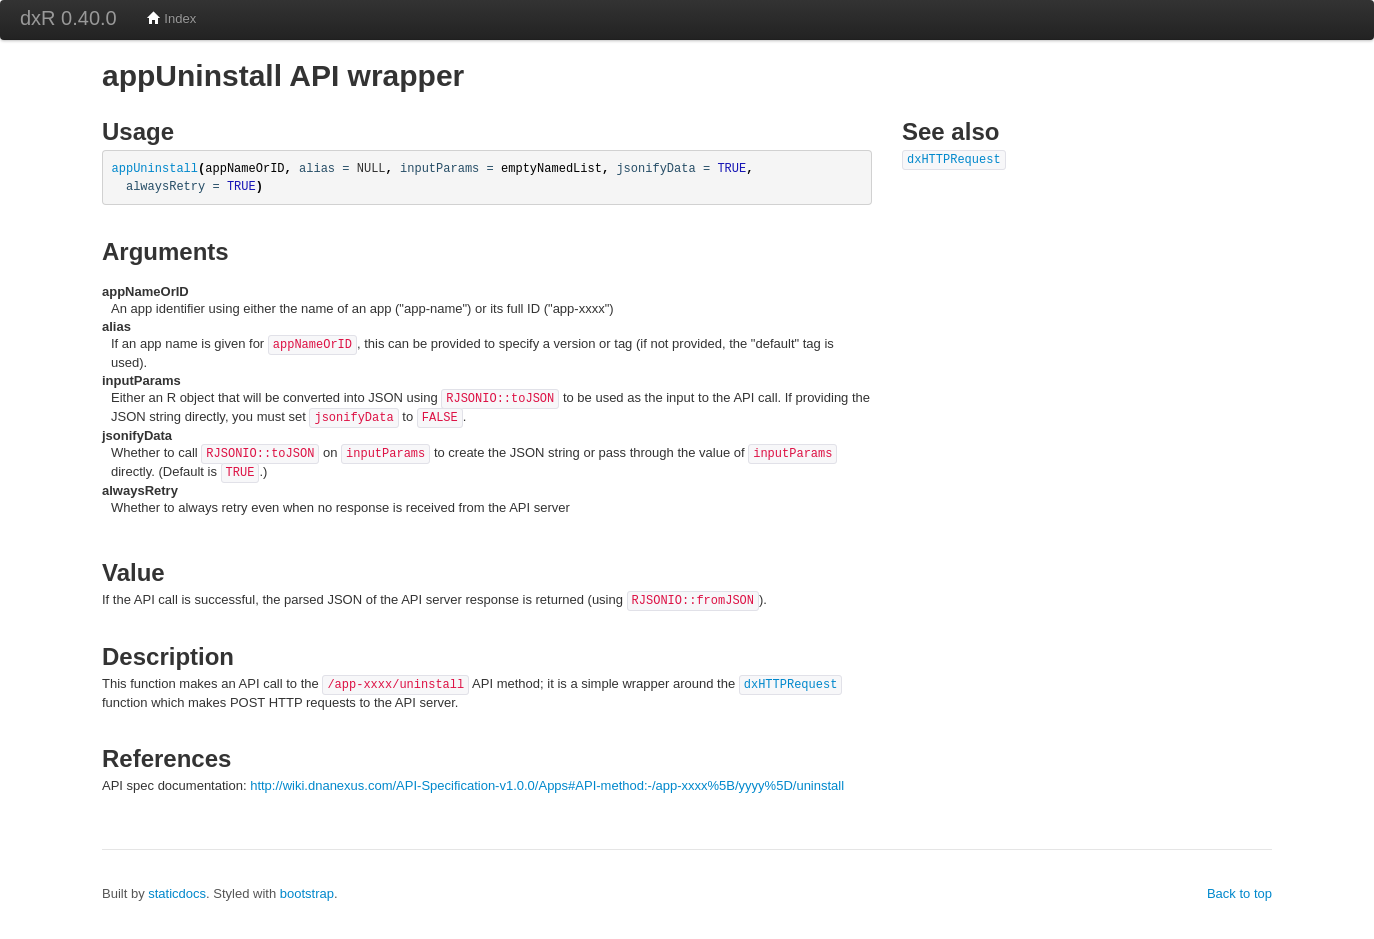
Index (171, 18)
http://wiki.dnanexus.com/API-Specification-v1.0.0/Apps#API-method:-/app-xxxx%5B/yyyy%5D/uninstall (547, 785)
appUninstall (155, 169)
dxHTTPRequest (791, 685)
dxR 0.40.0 (68, 18)
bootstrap (307, 893)
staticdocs (177, 893)
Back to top (1239, 893)
